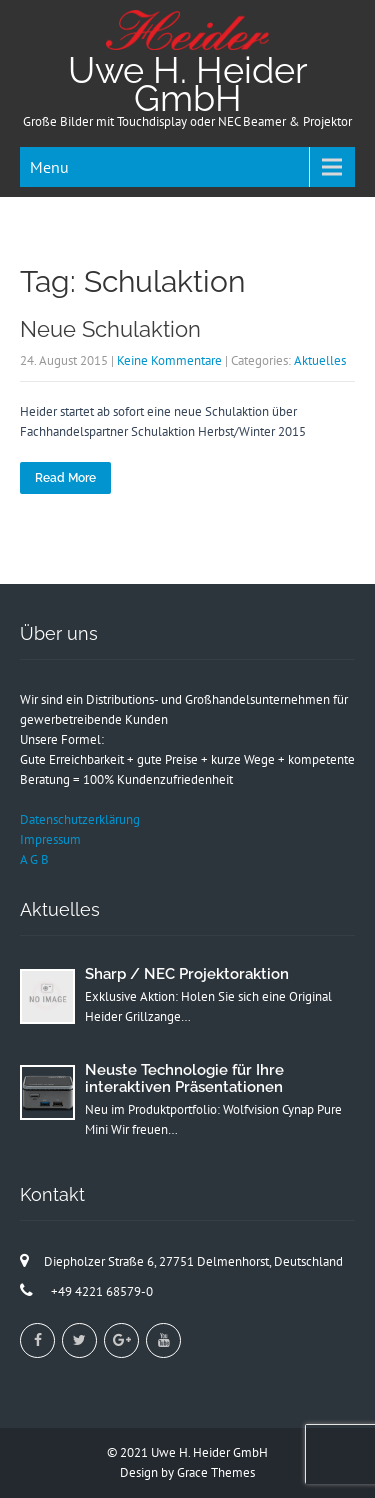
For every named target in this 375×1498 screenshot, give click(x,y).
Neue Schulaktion (110, 329)
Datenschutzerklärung (80, 819)
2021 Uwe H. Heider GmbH (194, 1452)
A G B (34, 859)
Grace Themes (216, 1472)
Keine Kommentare (169, 360)
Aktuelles (320, 360)
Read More (65, 478)
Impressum (50, 839)
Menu (49, 167)
